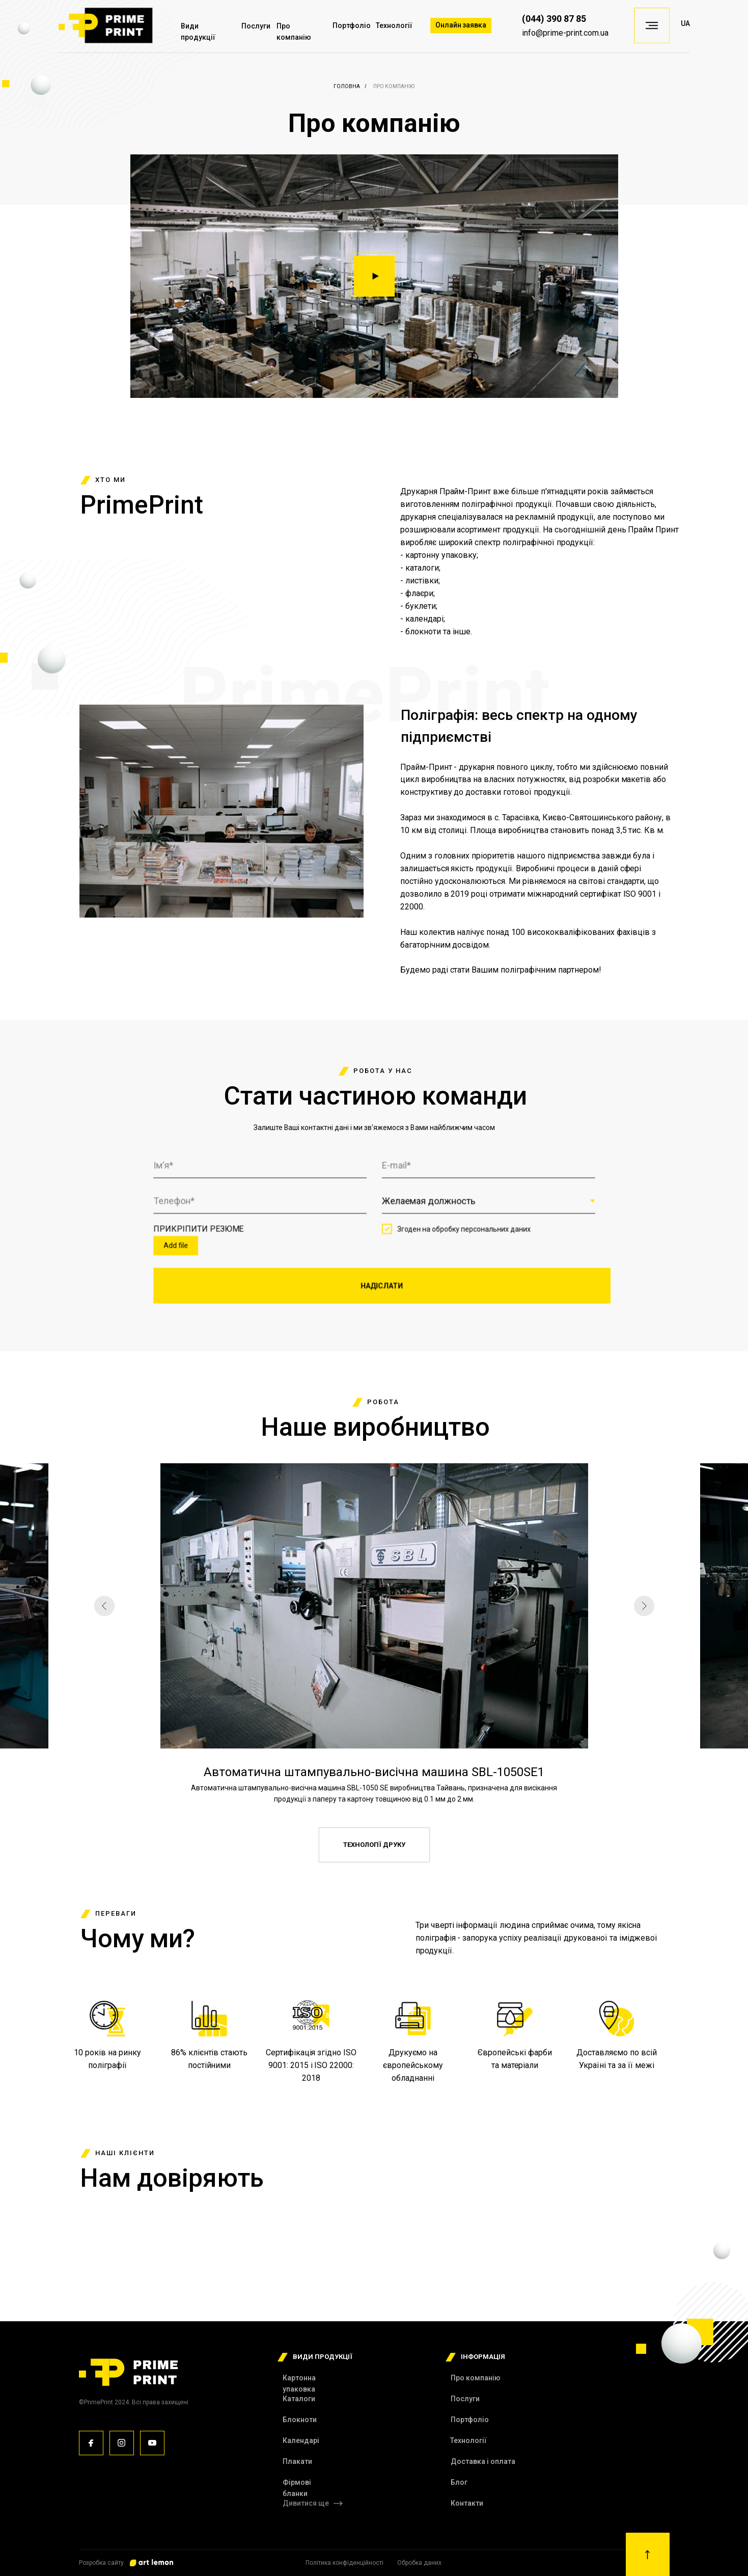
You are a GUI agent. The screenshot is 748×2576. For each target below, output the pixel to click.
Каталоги (299, 2399)
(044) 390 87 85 (554, 19)
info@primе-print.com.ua (565, 33)
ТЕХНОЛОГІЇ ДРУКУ (374, 1844)
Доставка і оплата (483, 2461)
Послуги (255, 26)
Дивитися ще (306, 2503)
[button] (374, 276)
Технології (394, 25)
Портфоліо (352, 25)
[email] (482, 1168)
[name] (266, 1168)
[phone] (266, 1202)
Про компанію (476, 2378)
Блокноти (300, 2420)
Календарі (301, 2440)
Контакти (467, 2503)
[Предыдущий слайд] (104, 1606)
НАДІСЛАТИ (381, 1282)
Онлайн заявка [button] (460, 25)
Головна (347, 86)
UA (685, 23)
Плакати (297, 2461)
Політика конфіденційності (344, 2562)
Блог (459, 2482)
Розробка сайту (101, 2562)
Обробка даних (419, 2562)
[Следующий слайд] (644, 1606)
